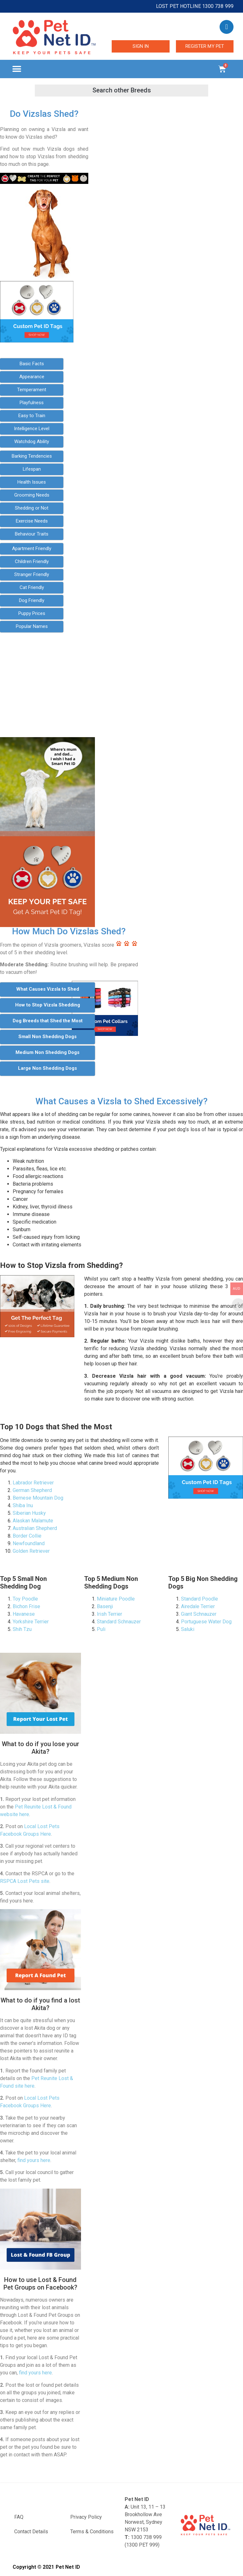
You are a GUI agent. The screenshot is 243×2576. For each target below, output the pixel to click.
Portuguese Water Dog (206, 1622)
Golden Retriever (31, 1551)
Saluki (187, 1629)
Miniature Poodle (116, 1599)
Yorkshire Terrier (31, 1622)
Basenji (105, 1606)
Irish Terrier (109, 1614)
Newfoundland (29, 1543)
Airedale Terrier (198, 1606)
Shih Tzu (22, 1629)
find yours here (33, 2160)
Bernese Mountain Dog (38, 1498)
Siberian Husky (29, 1513)
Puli (101, 1629)
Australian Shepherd (35, 1528)
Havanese (24, 1614)
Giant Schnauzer (198, 1614)
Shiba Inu (23, 1505)
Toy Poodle (25, 1599)
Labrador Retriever (33, 1483)
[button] (16, 69)
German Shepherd (32, 1490)
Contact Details (31, 2532)
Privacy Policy (86, 2517)
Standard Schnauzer (119, 1622)
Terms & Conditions (92, 2532)
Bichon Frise (26, 1606)
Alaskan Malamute (33, 1521)
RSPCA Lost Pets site (24, 1881)
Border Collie (27, 1536)
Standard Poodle (199, 1599)
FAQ (18, 2517)
